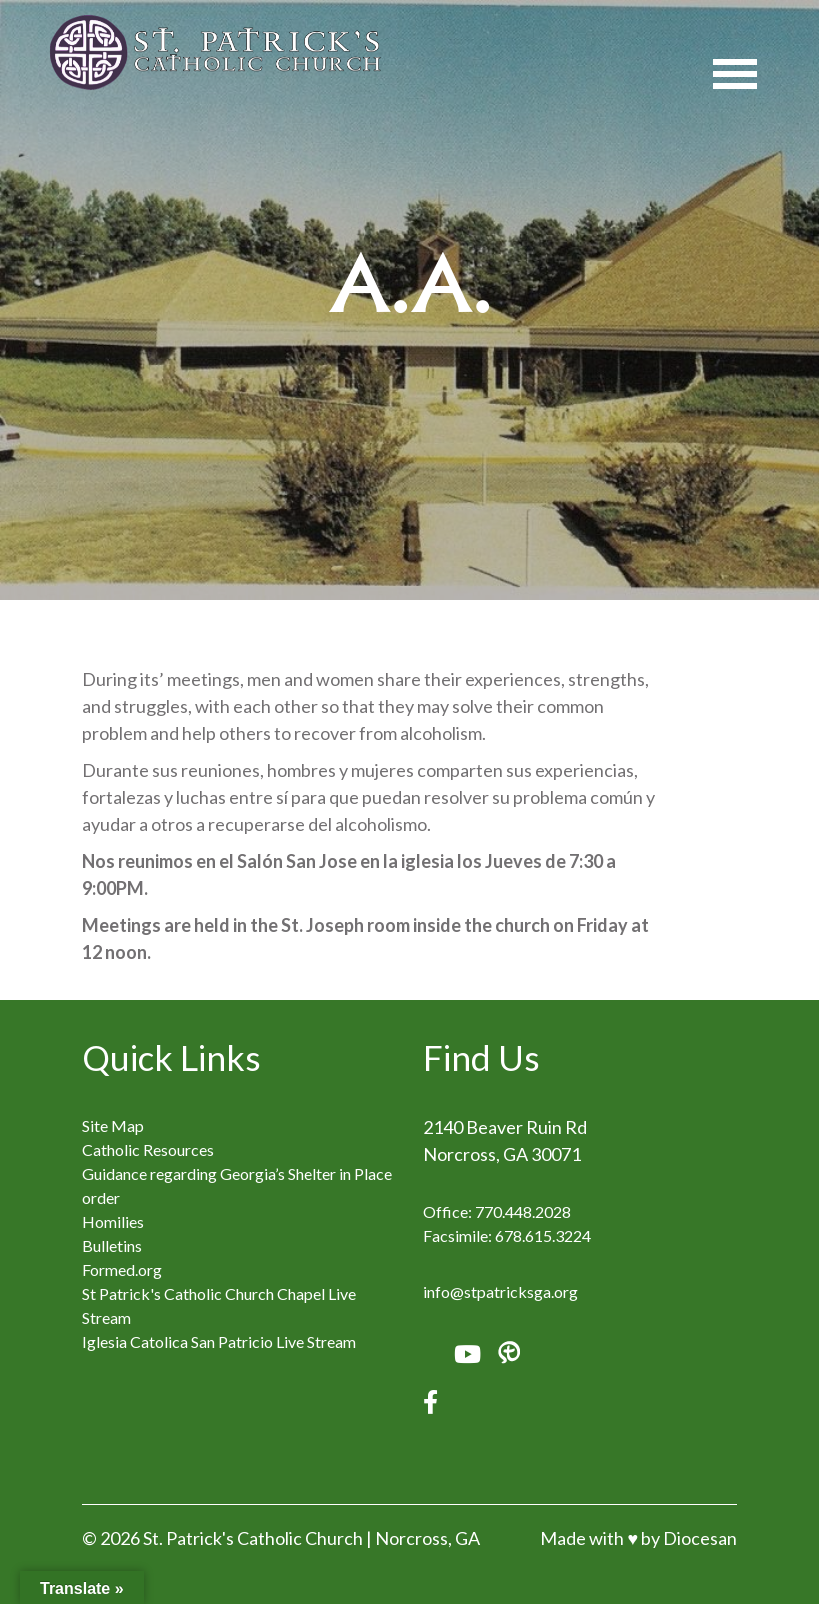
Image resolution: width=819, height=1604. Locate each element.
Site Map (113, 1125)
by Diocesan (689, 1538)
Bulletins (112, 1245)
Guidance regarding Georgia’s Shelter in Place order (237, 1185)
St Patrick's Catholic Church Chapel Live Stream (219, 1305)
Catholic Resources (148, 1149)
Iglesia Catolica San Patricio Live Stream (219, 1341)
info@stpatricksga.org (500, 1291)
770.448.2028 (523, 1211)
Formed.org (122, 1269)
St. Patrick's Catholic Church (253, 1538)
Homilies (113, 1221)
